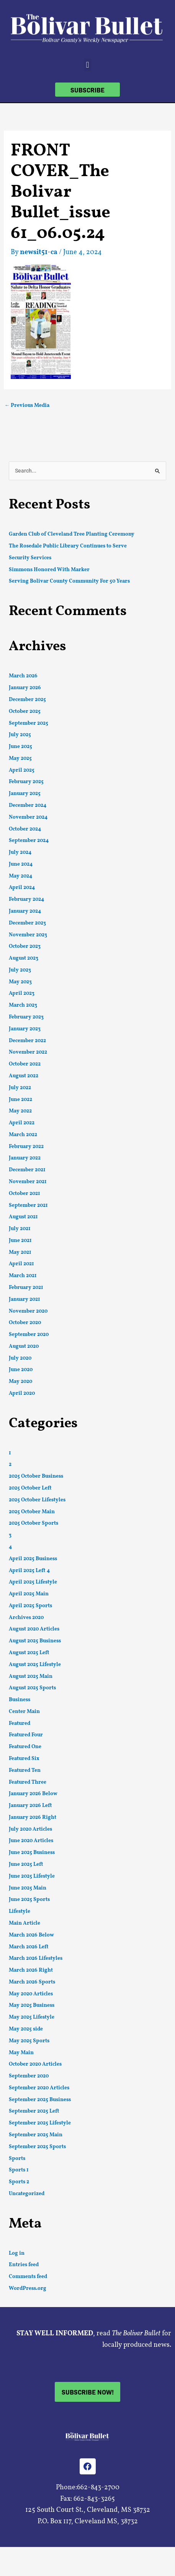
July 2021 (20, 1228)
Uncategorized (26, 2193)
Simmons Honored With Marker (49, 569)
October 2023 (25, 946)
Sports (17, 2158)
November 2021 (28, 1181)
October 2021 (24, 1193)
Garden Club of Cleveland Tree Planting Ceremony (71, 534)
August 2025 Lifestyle (35, 1664)
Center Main (24, 1711)
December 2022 (27, 1040)
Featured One (25, 1746)
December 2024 (27, 805)
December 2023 (27, 923)
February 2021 (26, 1287)
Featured (19, 1723)
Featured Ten (25, 1770)
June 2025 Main (27, 1888)
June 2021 (20, 1240)
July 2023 (20, 970)
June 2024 (21, 864)
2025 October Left (30, 1488)
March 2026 (23, 676)
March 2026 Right (31, 1970)
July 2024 (20, 852)
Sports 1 (19, 2170)
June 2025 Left (26, 1864)
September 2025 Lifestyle (40, 2123)
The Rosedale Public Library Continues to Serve (68, 546)
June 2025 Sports (29, 1899)
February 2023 (26, 1017)
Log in (17, 2253)
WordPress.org (27, 2288)
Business (19, 1699)
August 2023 (23, 958)
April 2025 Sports (30, 1605)
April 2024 (22, 887)
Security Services (30, 557)
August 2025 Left (29, 1652)
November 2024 (28, 817)
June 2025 (20, 746)
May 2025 (20, 758)
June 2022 (20, 1099)
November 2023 (28, 935)
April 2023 (21, 993)
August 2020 (24, 1346)
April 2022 (21, 1122)
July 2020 (20, 1358)
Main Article (24, 1923)
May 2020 (20, 1381)
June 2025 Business (32, 1852)
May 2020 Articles (31, 1994)
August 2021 (23, 1216)
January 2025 (25, 793)
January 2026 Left (30, 1805)
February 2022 (26, 1146)
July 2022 (20, 1087)
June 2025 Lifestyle (32, 1876)
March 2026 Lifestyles (35, 1958)
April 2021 (21, 1263)
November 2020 (28, 1311)
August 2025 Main (30, 1676)
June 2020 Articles (31, 1840)
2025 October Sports (33, 1523)
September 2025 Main (35, 2134)
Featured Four (26, 1734)
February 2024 (26, 899)
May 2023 (20, 982)
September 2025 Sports (37, 2146)
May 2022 (20, 1111)
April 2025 (21, 770)
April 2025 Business (33, 1558)
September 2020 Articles (39, 2087)
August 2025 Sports (32, 1687)
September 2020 (29, 1334)
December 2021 (27, 1169)
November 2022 (28, 1052)
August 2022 (23, 1075)
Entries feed (24, 2264)
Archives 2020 (26, 1617)
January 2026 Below (33, 1793)
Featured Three (27, 1782)
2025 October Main (32, 1511)
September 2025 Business (40, 2099)
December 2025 (27, 699)
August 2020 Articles (34, 1629)
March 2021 (23, 1275)
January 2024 (25, 911)
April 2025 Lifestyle (33, 1582)
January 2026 (25, 687)
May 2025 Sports (29, 2040)
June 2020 (21, 1369)
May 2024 (20, 876)
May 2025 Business (31, 2005)
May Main (21, 2052)
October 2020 (25, 1322)
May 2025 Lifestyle (31, 2017)
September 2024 (29, 840)
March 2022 (23, 1134)
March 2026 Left (29, 1947)
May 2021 (20, 1252)
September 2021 (28, 1205)
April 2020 (22, 1393)
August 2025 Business (35, 1641)
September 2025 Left (34, 2111)
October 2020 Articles (35, 2064)
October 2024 (25, 829)
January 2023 (25, 1029)
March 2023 (23, 1005)
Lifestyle (19, 1911)
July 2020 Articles (30, 1829)
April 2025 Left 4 (29, 1570)
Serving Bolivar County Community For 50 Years (69, 581)
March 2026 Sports (32, 1982)
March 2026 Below (31, 1935)
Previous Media (27, 405)
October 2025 (25, 711)
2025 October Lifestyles (37, 1500)
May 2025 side (26, 2029)
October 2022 (25, 1064)
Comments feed (28, 2276)
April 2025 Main (29, 1594)
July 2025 (20, 734)
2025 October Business (36, 1476)
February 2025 (26, 781)
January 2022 (25, 1158)
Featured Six (24, 1758)
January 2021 (24, 1299)
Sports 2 (19, 2181)
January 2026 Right (32, 1817)
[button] (87, 64)
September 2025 (28, 723)
